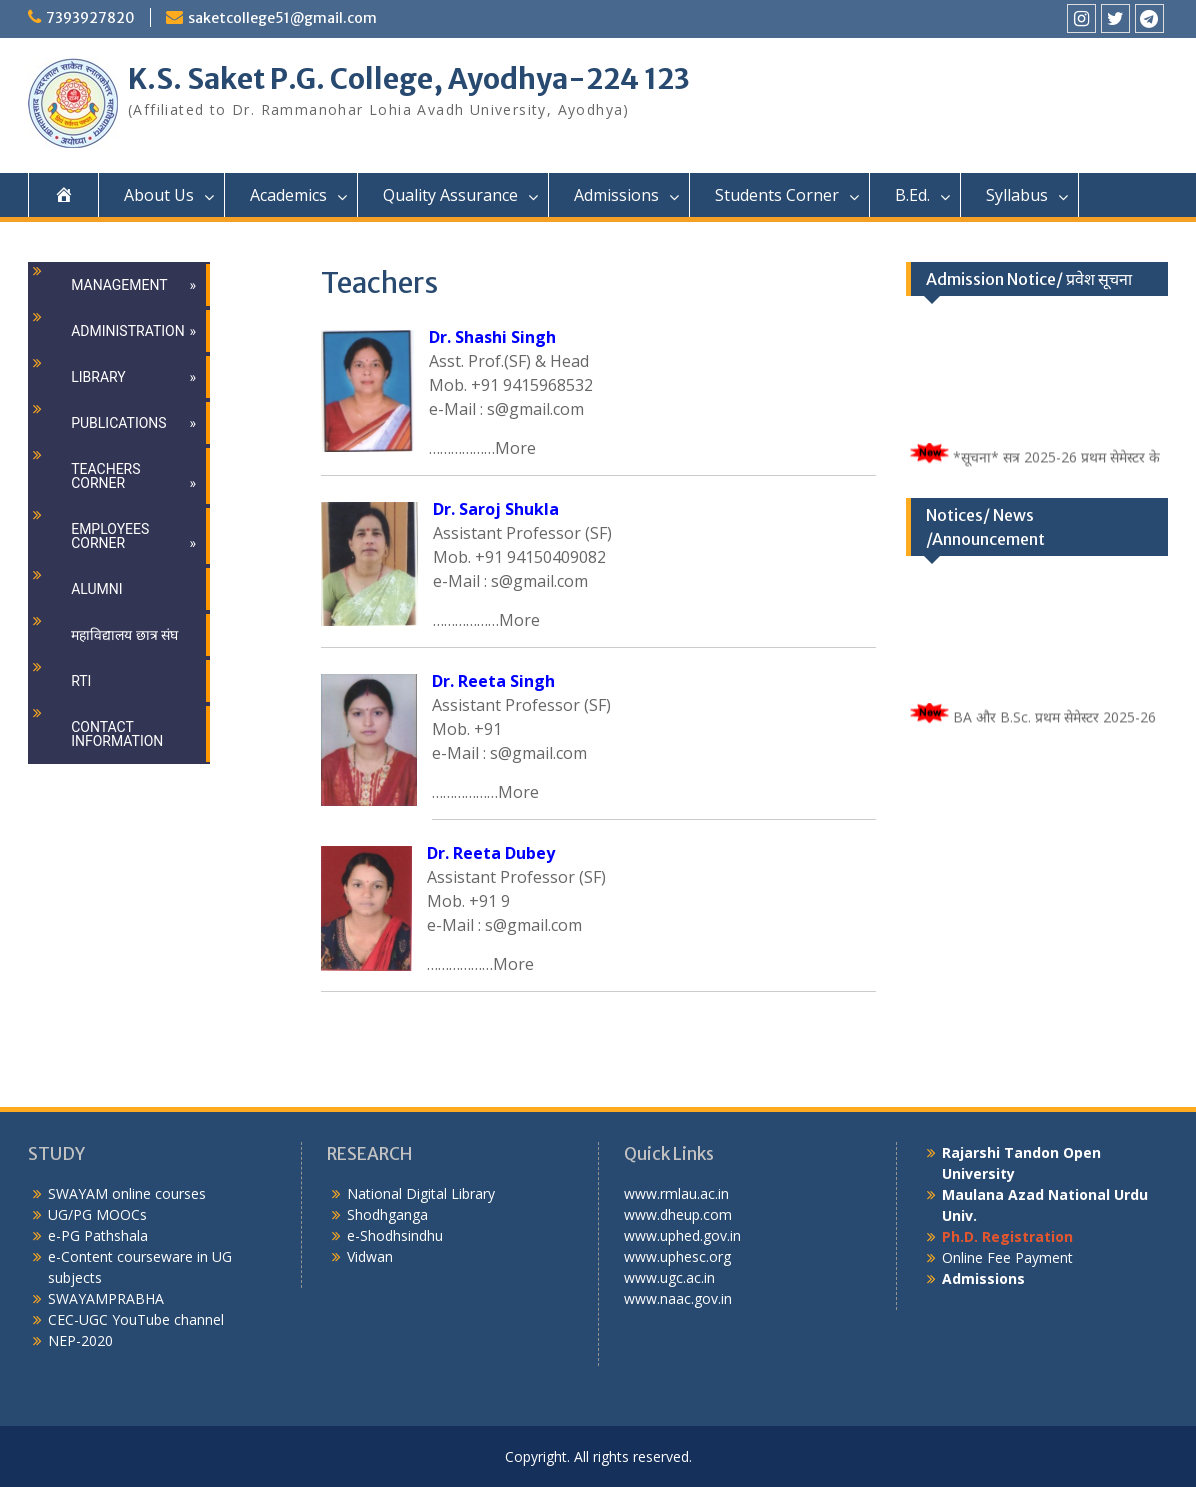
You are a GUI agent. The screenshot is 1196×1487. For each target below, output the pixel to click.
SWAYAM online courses (127, 1193)
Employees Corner (110, 536)
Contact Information (117, 734)
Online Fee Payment (1007, 1257)
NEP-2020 (80, 1340)
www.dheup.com (678, 1214)
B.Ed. (912, 195)
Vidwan (370, 1256)
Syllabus (1017, 195)
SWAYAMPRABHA (106, 1298)
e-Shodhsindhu (395, 1235)
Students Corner (777, 195)
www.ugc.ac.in (669, 1277)
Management (119, 285)
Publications (118, 423)
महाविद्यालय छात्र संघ (124, 635)
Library (98, 377)
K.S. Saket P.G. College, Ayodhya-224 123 (409, 79)
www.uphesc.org (677, 1256)
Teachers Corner (105, 476)
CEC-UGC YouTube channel (136, 1319)
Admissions (616, 195)
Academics (288, 195)
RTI (81, 681)
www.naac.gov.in (678, 1298)
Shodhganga (387, 1214)
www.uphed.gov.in (682, 1235)
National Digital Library (421, 1193)
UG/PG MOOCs (97, 1214)
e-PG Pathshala (98, 1235)
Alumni (96, 589)
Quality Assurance (450, 195)
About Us (159, 195)
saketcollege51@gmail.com (282, 18)
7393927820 (90, 18)
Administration (127, 331)
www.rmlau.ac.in (676, 1193)
